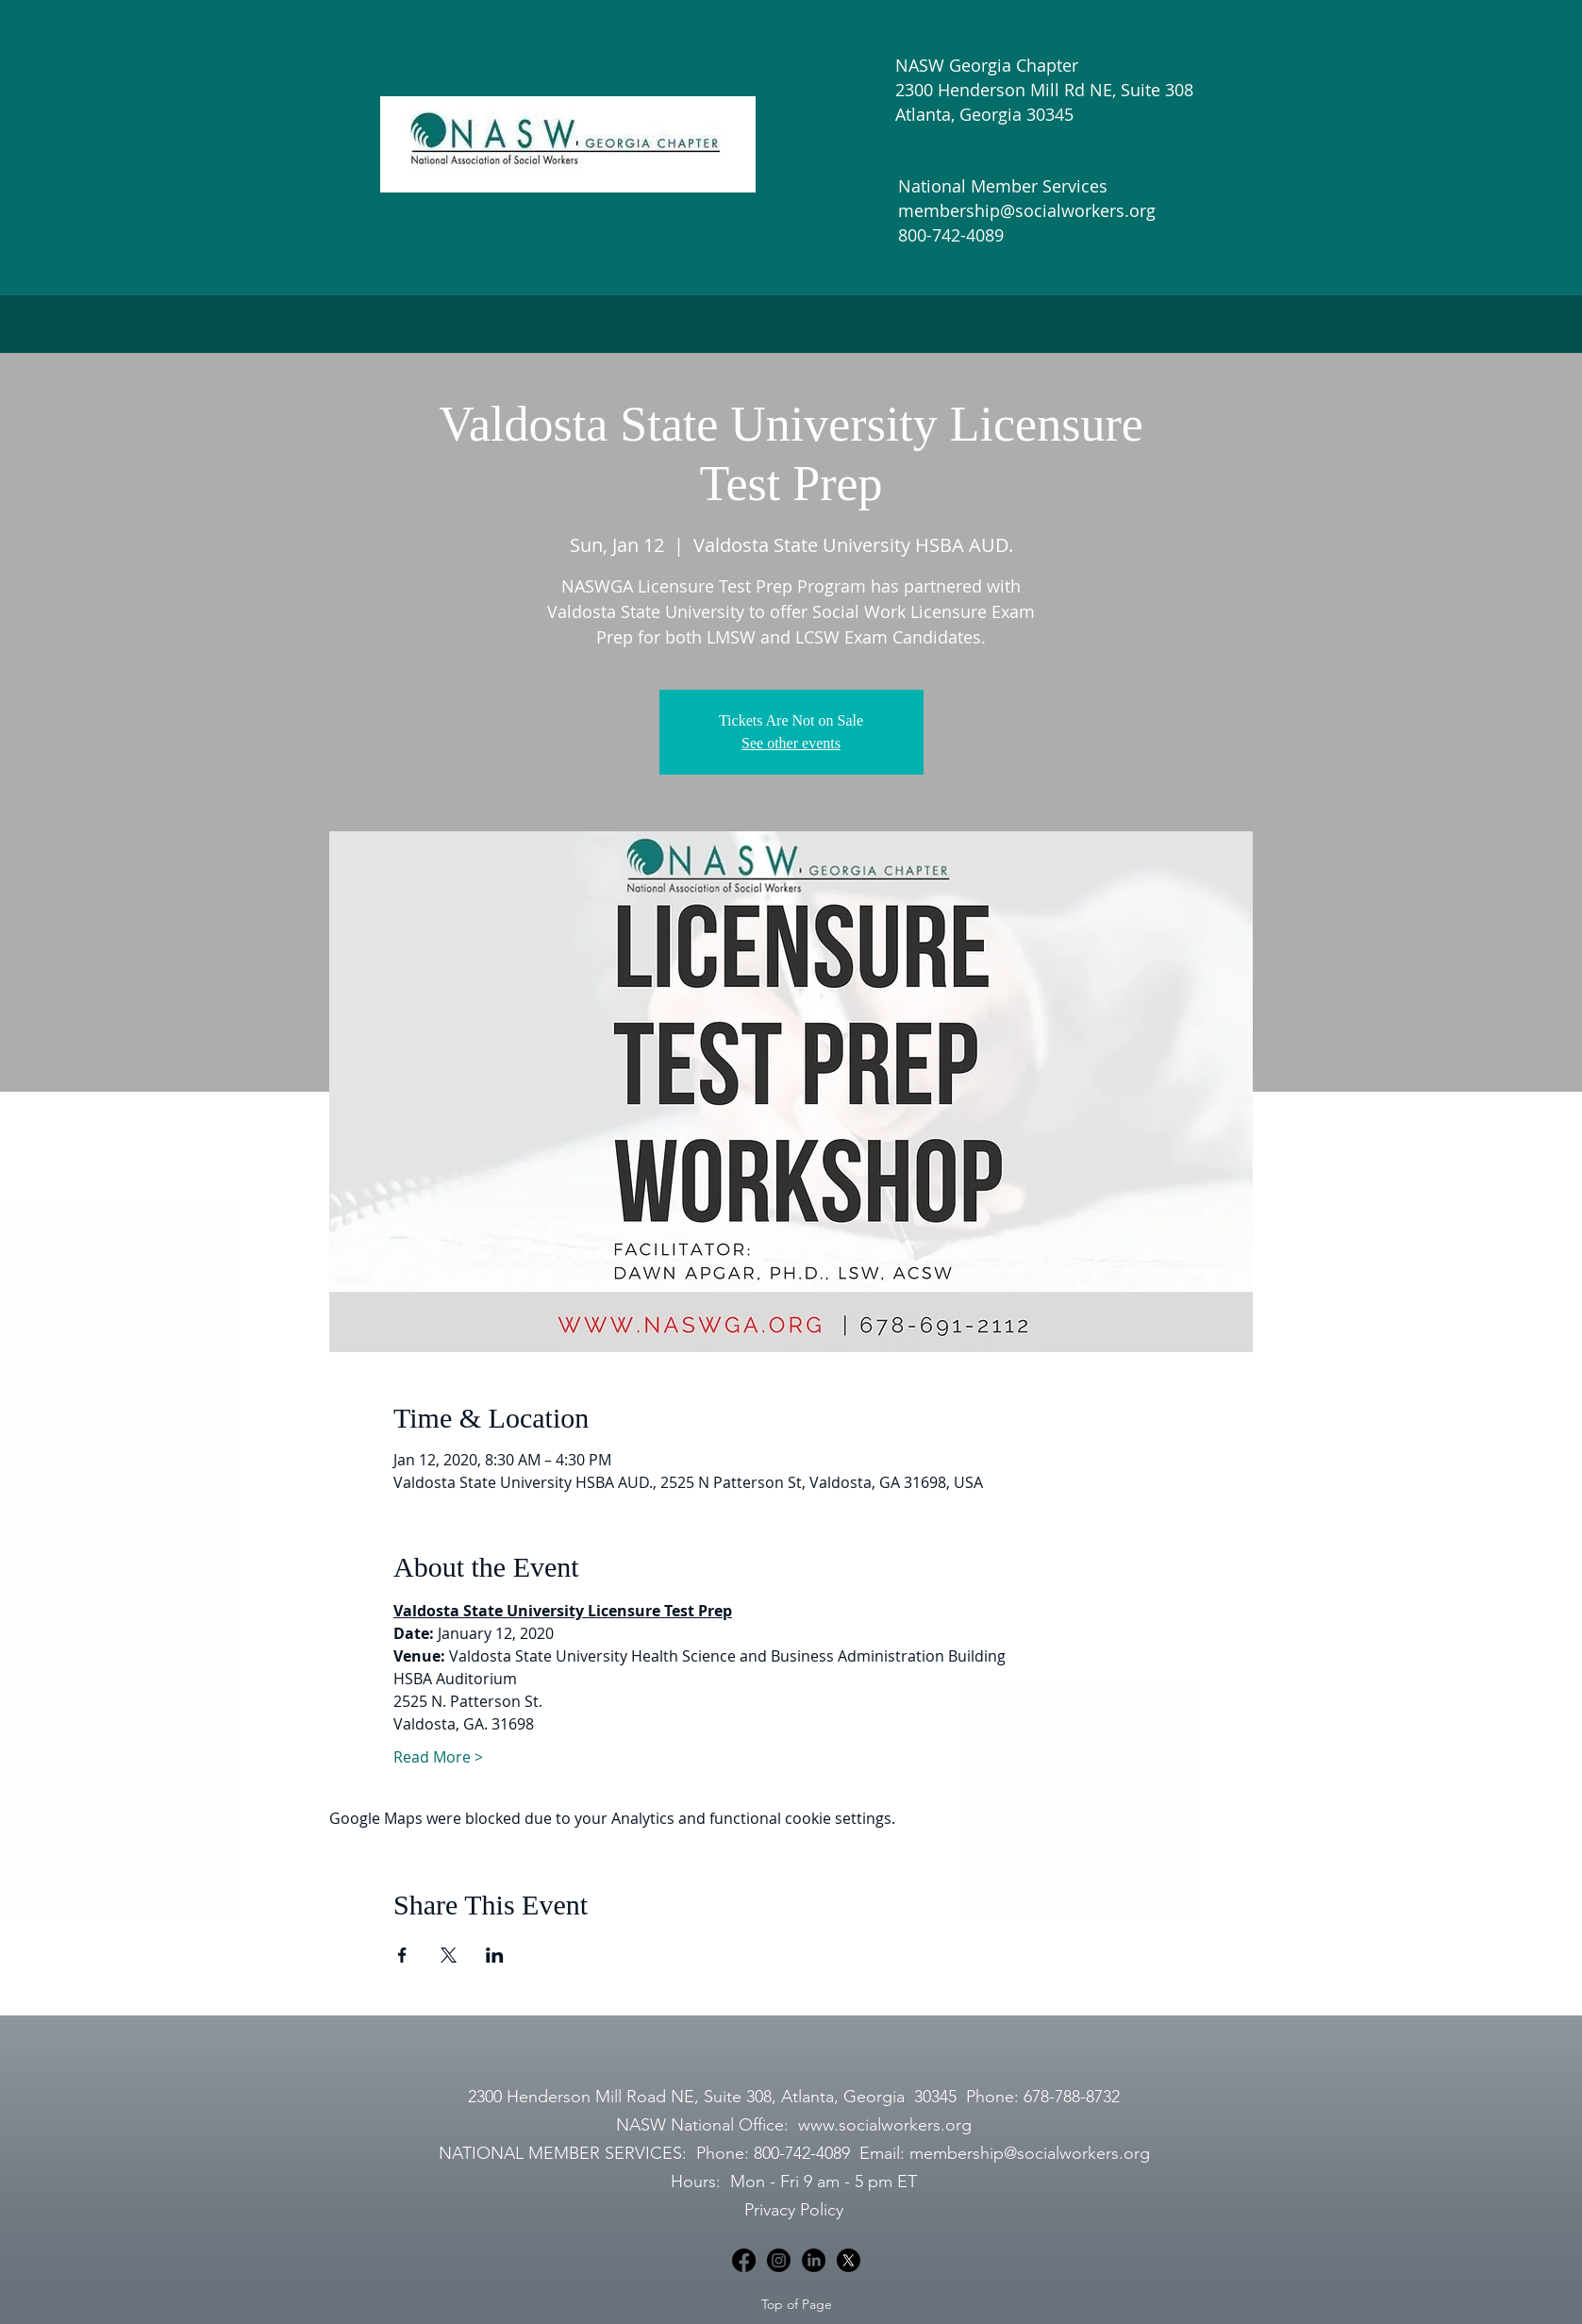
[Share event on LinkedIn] (495, 1955)
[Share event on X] (449, 1955)
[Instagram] (779, 2260)
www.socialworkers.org (885, 2125)
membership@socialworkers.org (1029, 2153)
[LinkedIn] (813, 2260)
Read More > (438, 1757)
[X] (848, 2260)
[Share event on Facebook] (402, 1955)
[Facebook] (744, 2260)
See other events (791, 743)
